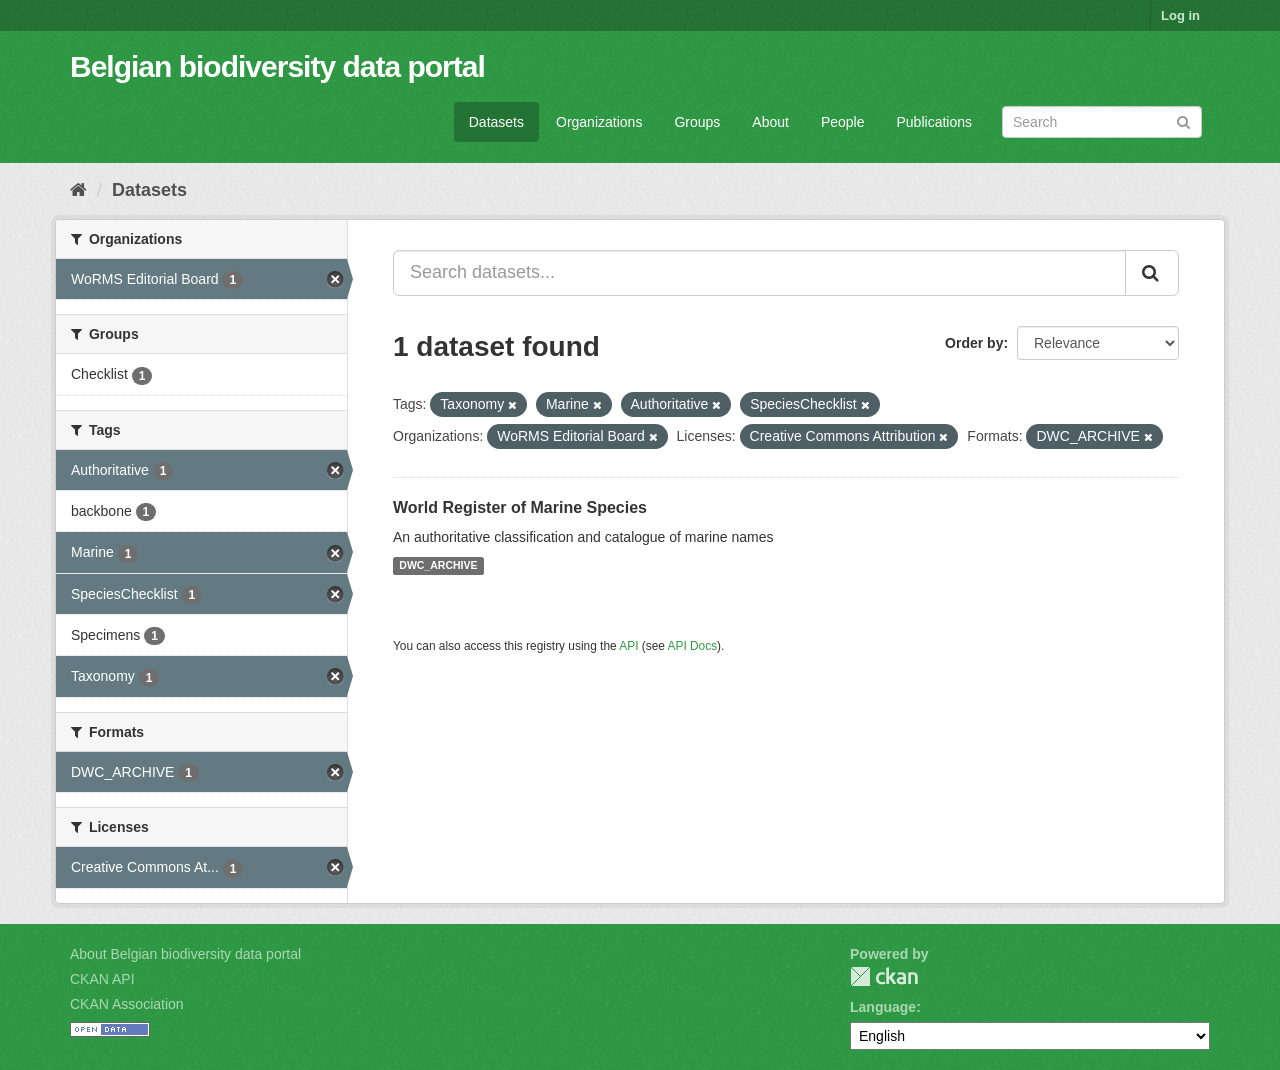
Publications (935, 122)
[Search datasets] (1102, 122)
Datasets (496, 122)
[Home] (78, 190)
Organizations (599, 122)
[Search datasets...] (759, 273)
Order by (974, 343)
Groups (697, 122)
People (843, 122)
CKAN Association (127, 1004)
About (770, 122)
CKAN (884, 976)
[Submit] (1183, 120)
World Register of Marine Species (520, 507)
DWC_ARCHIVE (438, 566)
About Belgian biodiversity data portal (185, 954)
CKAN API (102, 979)
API (628, 646)
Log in (1180, 15)
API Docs (693, 646)
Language (883, 1007)
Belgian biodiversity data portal (277, 66)
